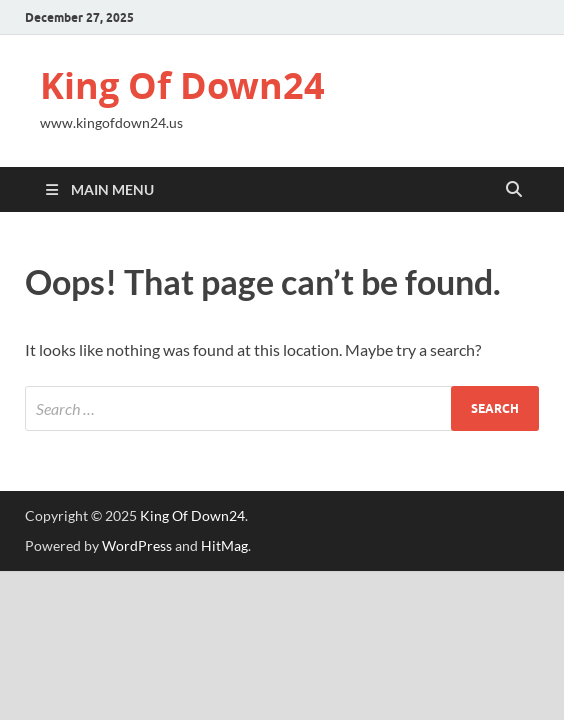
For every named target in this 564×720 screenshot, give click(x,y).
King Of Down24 (182, 85)
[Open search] (514, 190)
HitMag (224, 545)
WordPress (137, 545)
